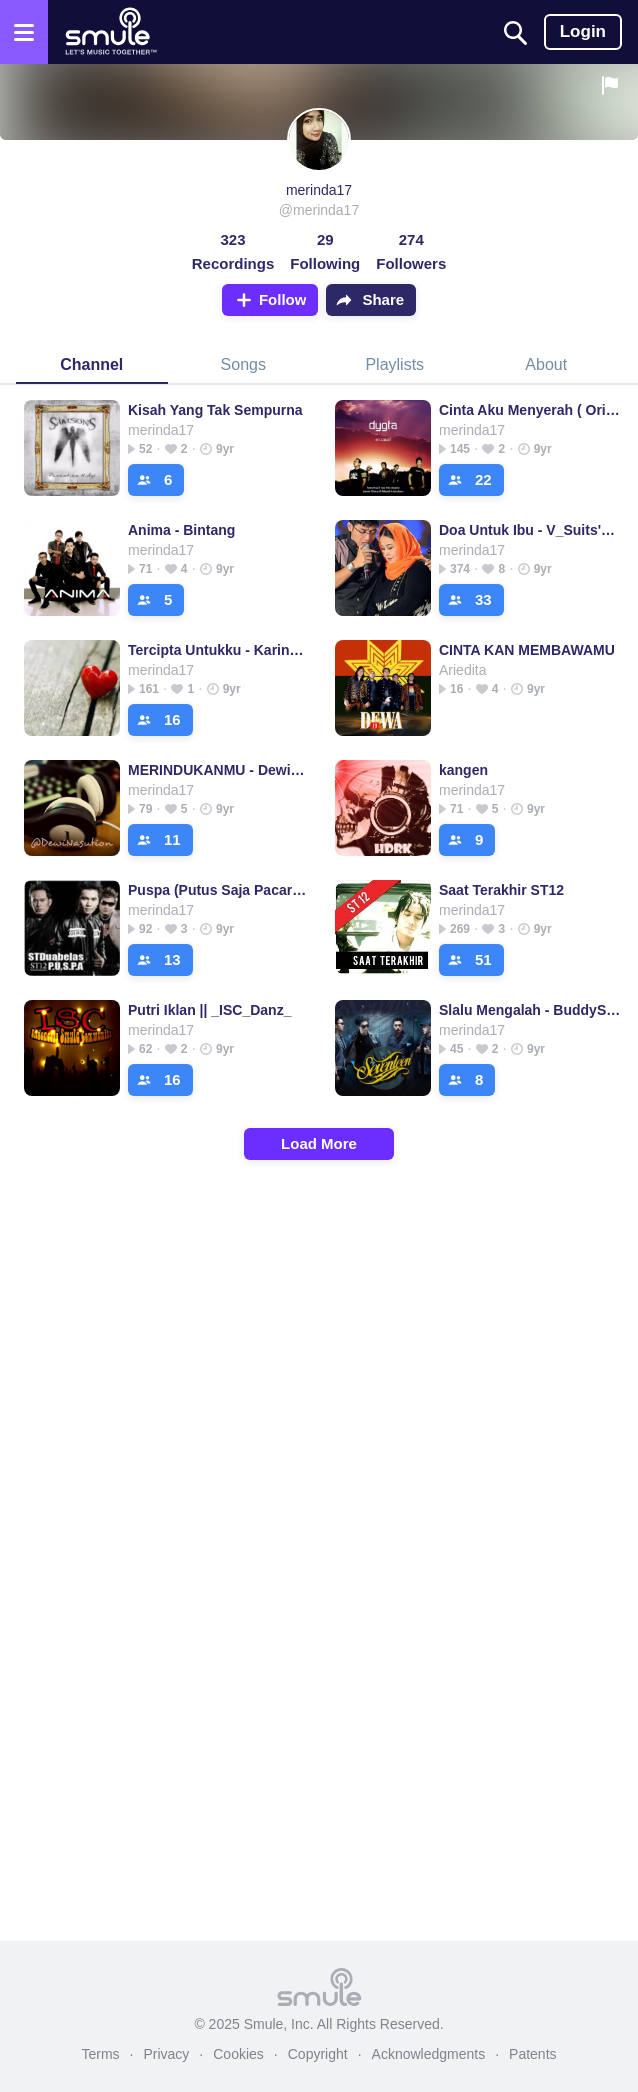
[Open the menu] (24, 32)
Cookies (238, 2054)
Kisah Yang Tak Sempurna (215, 410)
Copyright (318, 2054)
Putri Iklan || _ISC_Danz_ (209, 1010)
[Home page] (110, 32)
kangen (463, 770)
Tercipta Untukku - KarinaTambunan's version (219, 650)
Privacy (166, 2054)
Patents (532, 2054)
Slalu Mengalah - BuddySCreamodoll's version (530, 1010)
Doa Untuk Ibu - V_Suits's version (530, 530)
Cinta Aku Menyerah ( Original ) (530, 410)
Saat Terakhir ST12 (501, 890)
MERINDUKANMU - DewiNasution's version (219, 770)
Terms (100, 2054)
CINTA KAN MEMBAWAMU (527, 650)
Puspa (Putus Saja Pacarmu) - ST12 (219, 890)
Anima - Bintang (181, 530)
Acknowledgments (429, 2054)
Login (583, 31)
